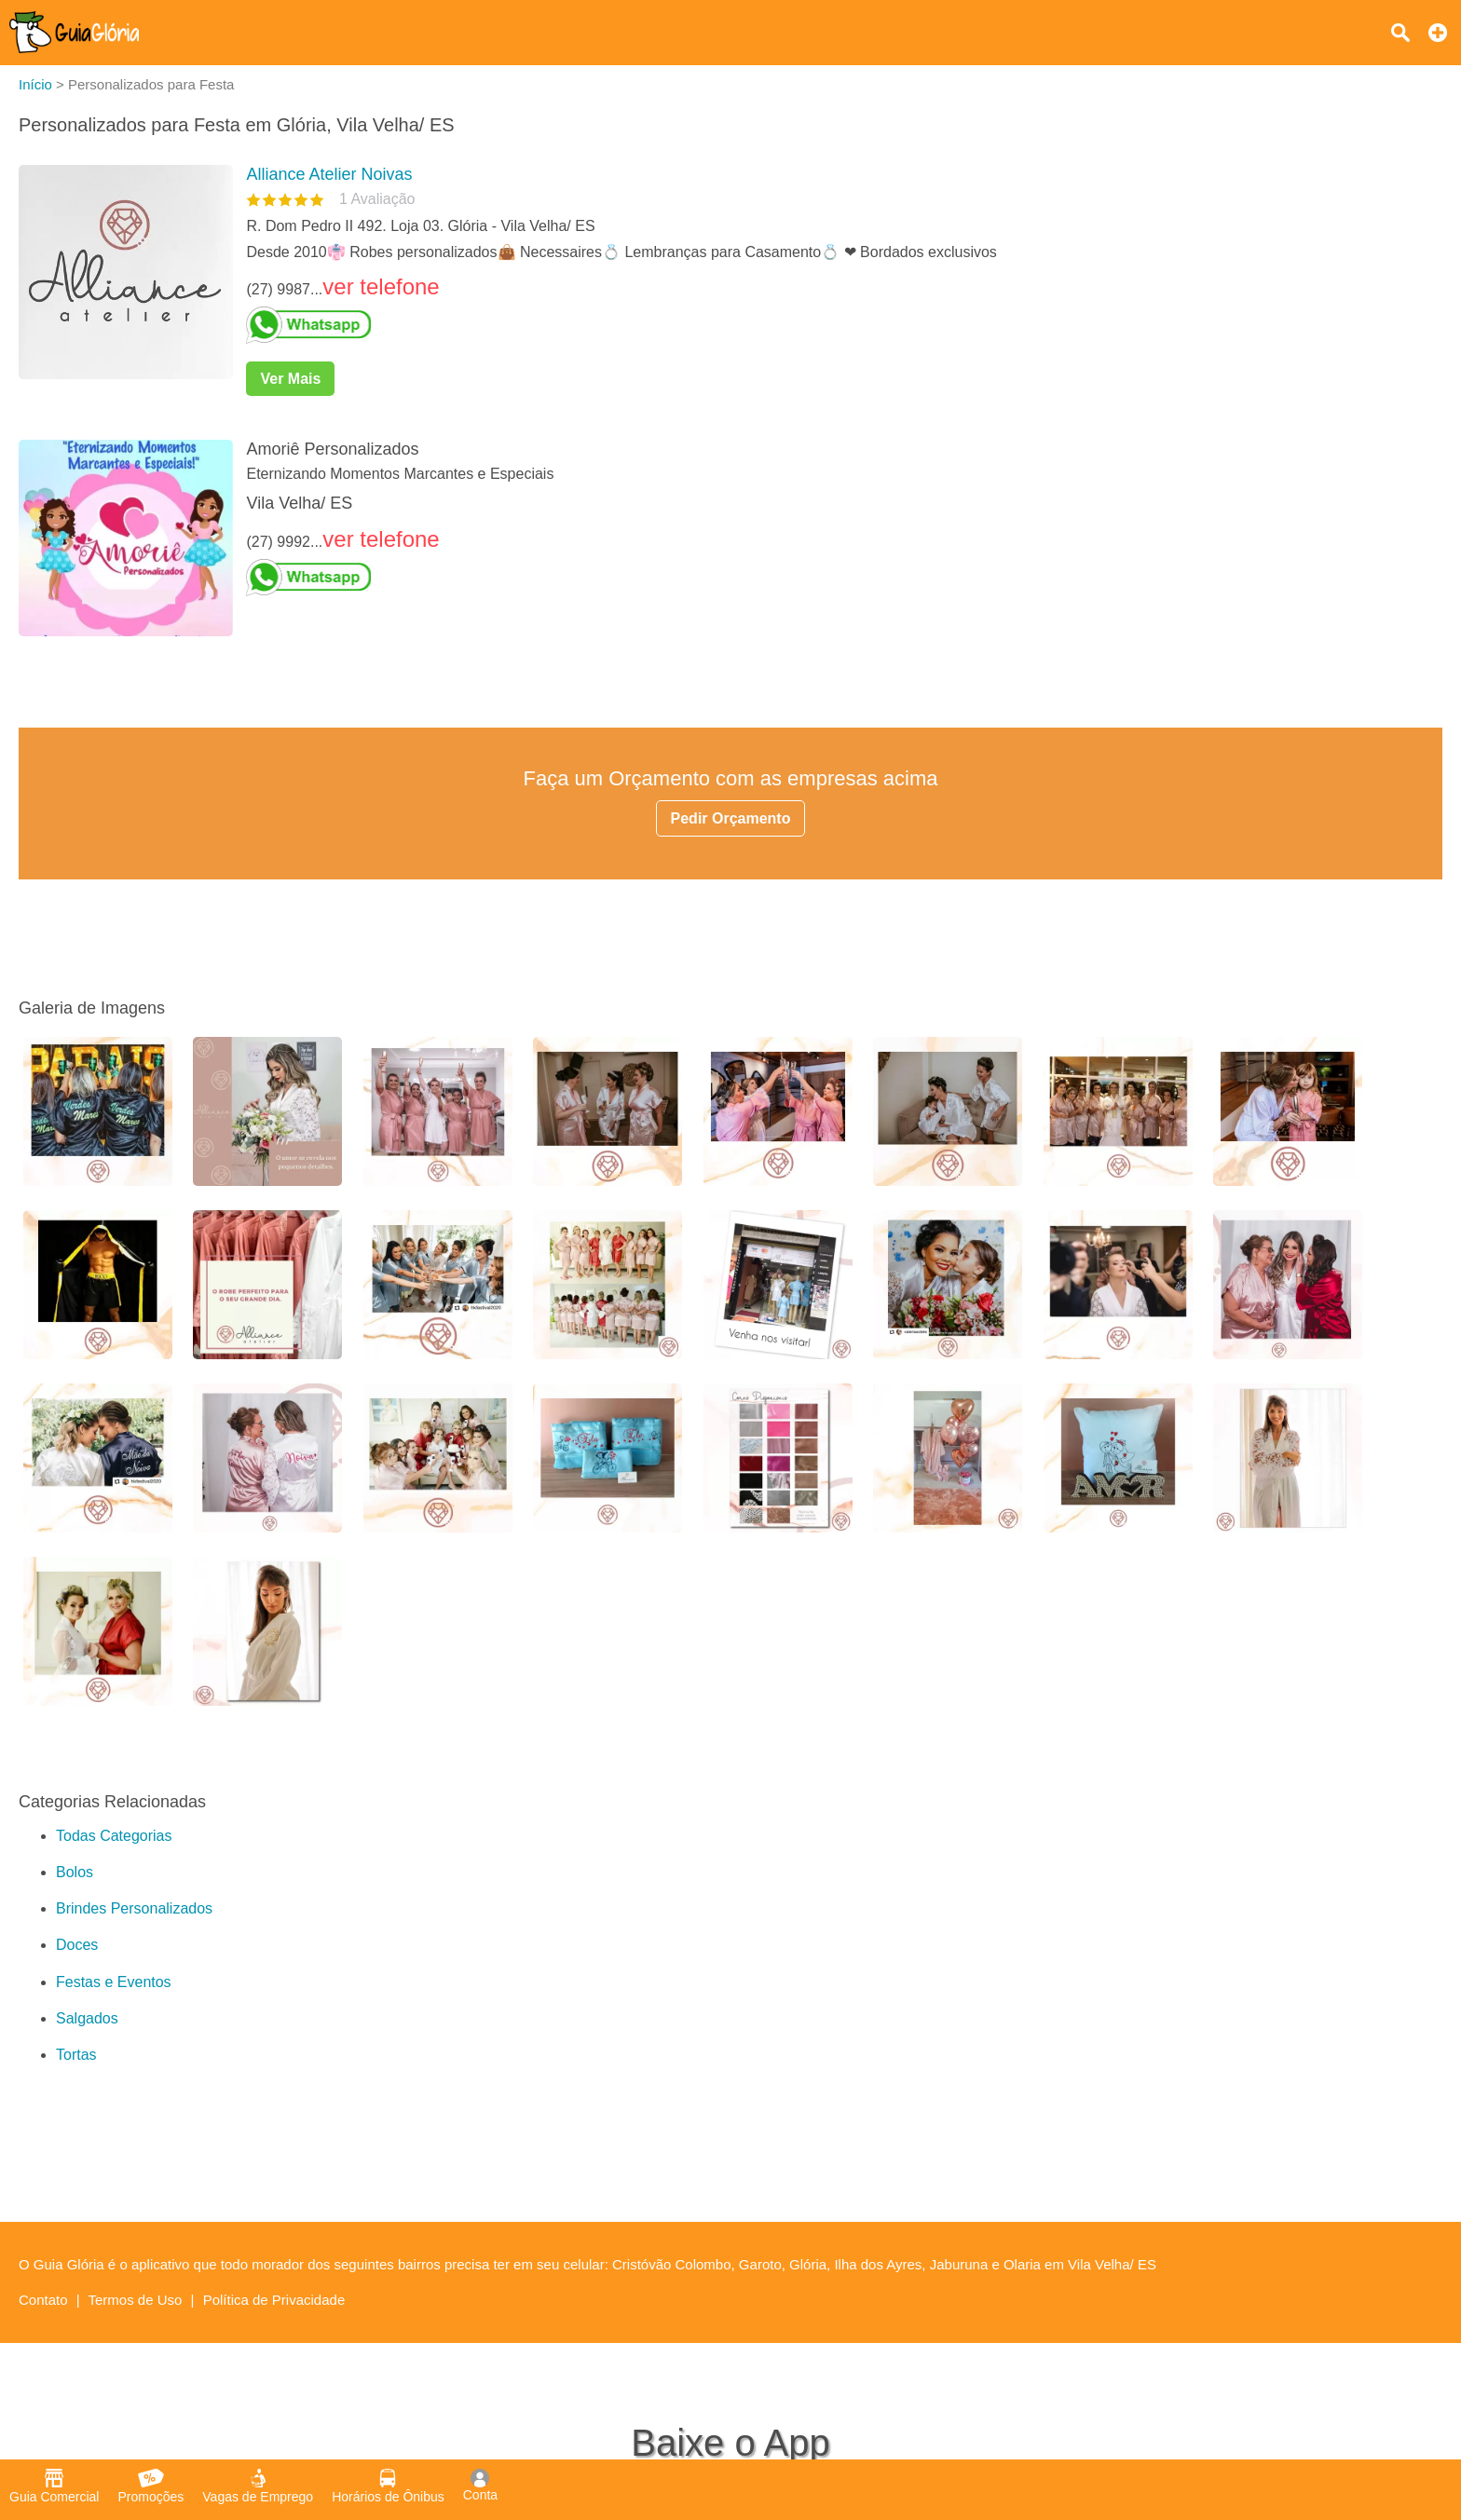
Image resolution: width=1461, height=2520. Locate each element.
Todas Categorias (114, 1836)
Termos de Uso (136, 2300)
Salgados (87, 2018)
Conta (480, 2485)
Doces (77, 1945)
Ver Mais (290, 379)
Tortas (76, 2055)
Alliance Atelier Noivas (329, 174)
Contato (43, 2300)
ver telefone (380, 286)
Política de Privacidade (274, 2300)
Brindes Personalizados (134, 1908)
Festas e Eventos (113, 1982)
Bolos (74, 1872)
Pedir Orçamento (731, 818)
